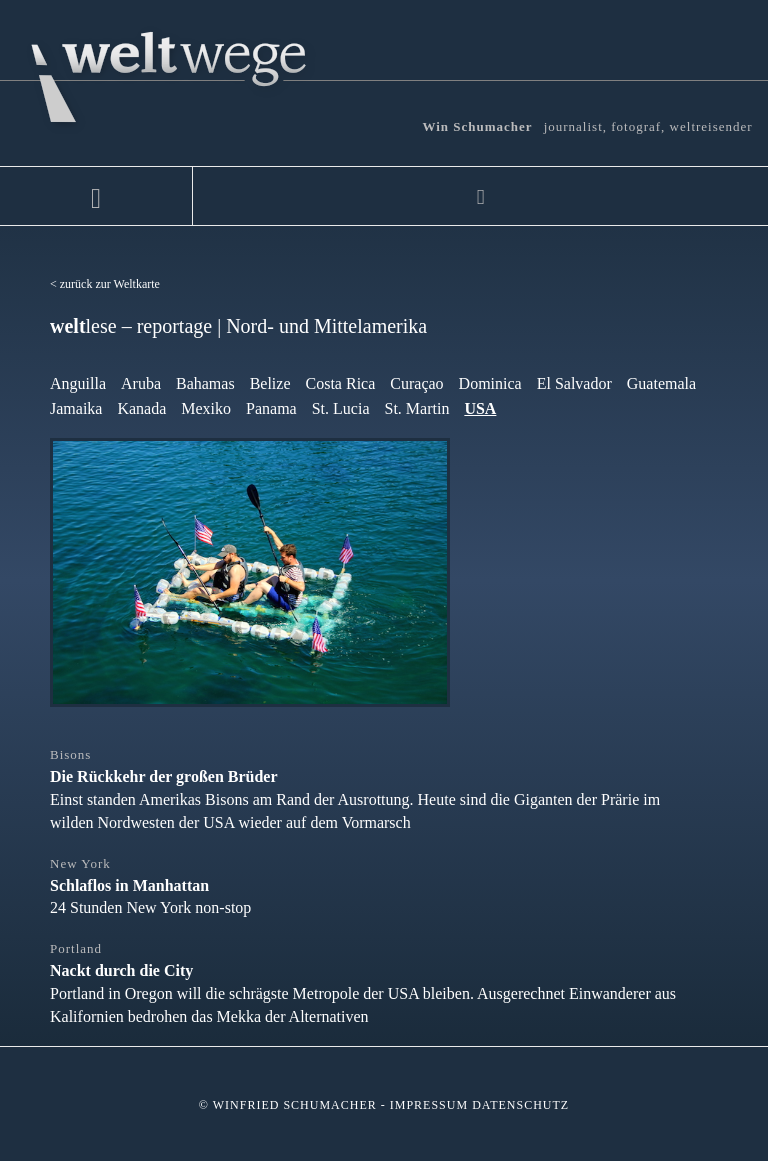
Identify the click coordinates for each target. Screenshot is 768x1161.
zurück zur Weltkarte (110, 284)
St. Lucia (341, 408)
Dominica (490, 383)
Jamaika (76, 408)
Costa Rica (341, 383)
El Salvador (574, 383)
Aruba (141, 383)
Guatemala (661, 383)
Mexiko (206, 408)
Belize (270, 383)
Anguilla (78, 383)
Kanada (141, 408)
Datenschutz (520, 1105)
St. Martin (416, 408)
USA (480, 408)
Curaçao (416, 383)
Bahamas (205, 383)
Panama (271, 408)
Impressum (429, 1105)
